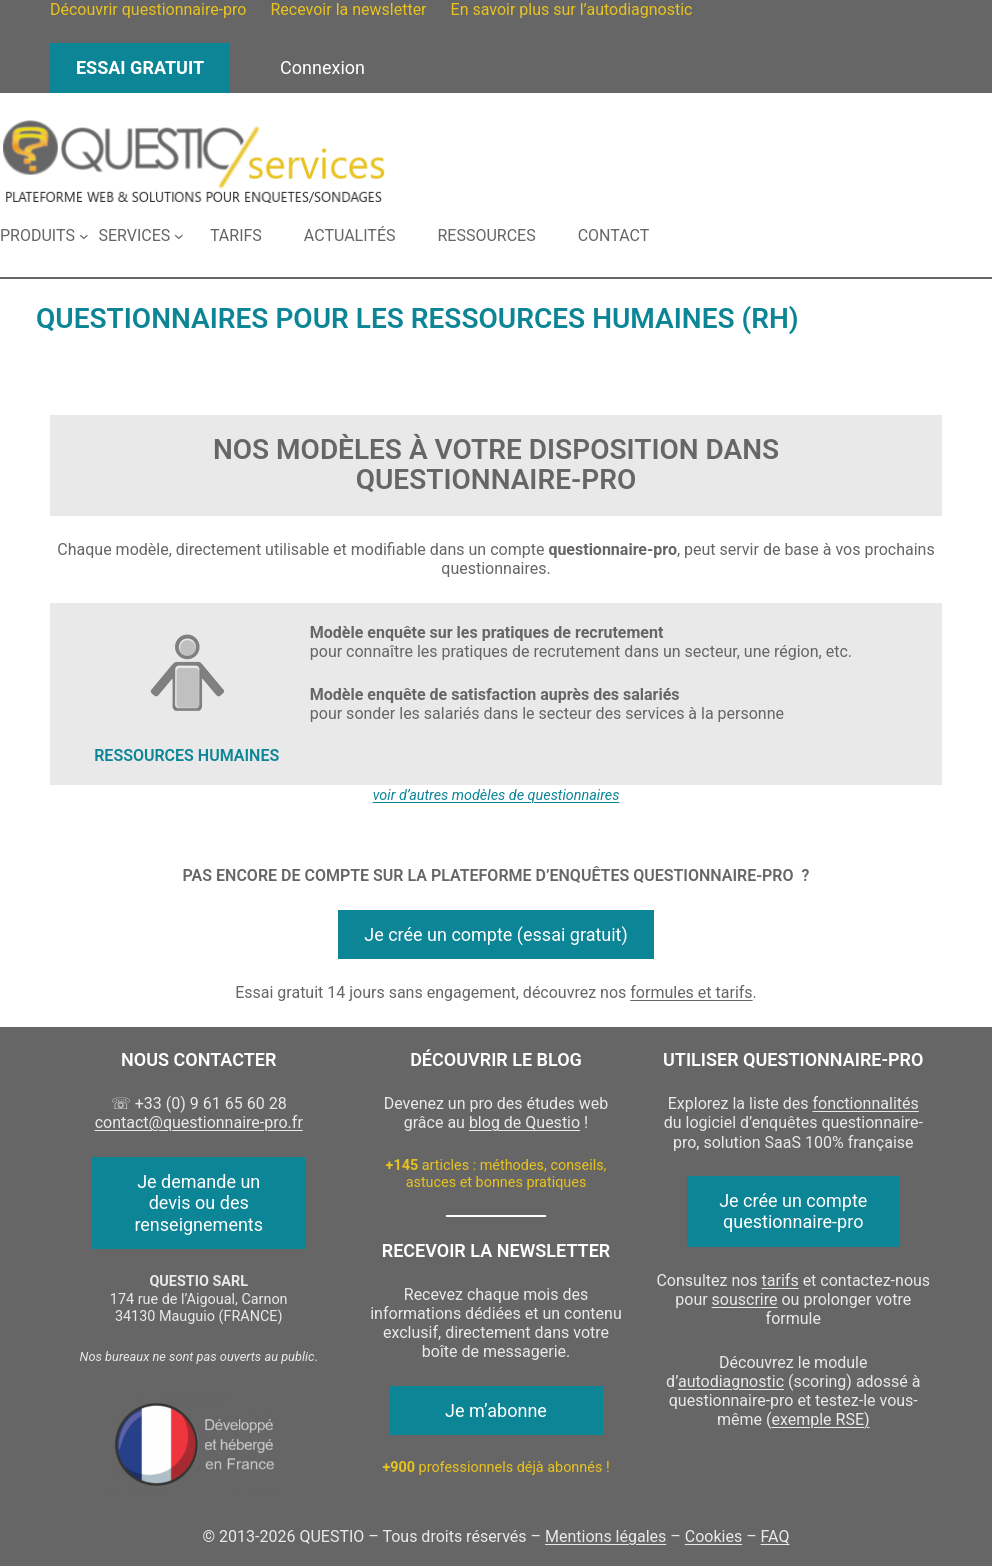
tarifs (780, 1280)
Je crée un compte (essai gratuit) (496, 934)
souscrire (745, 1299)
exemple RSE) (820, 1419)
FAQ (775, 1536)
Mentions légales (605, 1536)
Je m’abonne (496, 1410)
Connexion (322, 67)
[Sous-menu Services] (140, 235)
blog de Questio (524, 1122)
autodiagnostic (731, 1381)
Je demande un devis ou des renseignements (198, 1203)
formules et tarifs (691, 992)
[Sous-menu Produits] (44, 235)
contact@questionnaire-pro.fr (199, 1122)
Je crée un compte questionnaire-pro (793, 1211)
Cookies (713, 1536)
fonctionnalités (865, 1103)
